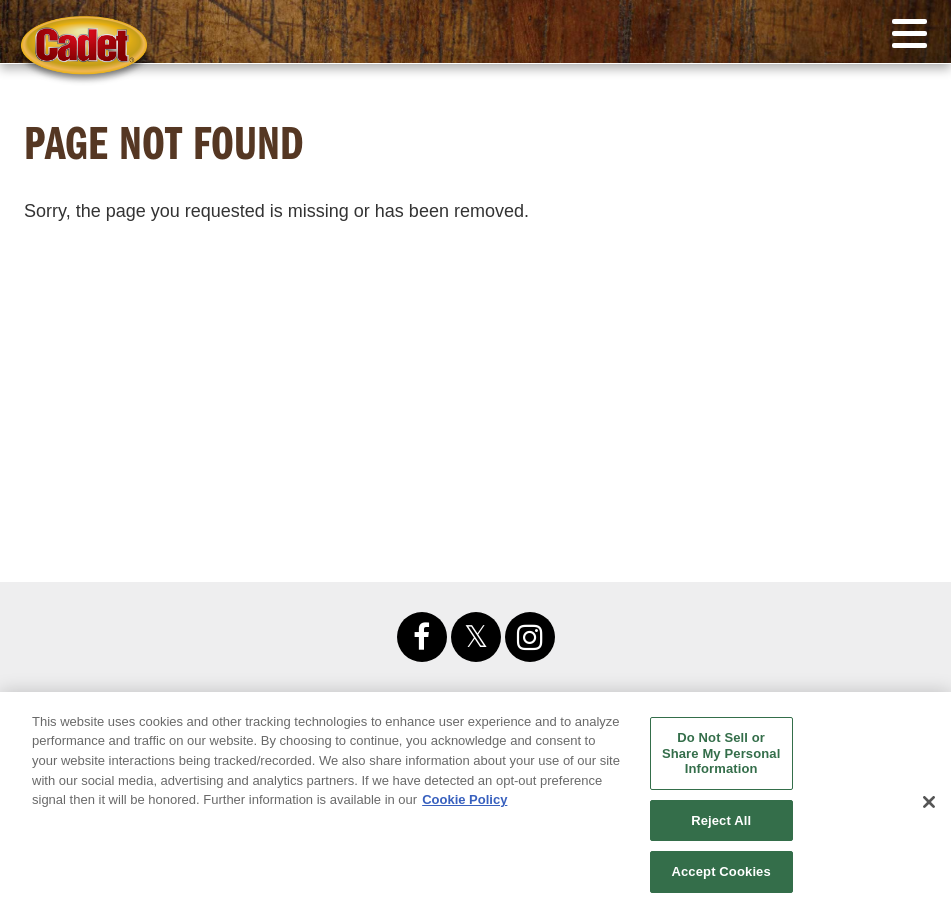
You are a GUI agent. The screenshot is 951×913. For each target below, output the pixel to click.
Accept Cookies (720, 871)
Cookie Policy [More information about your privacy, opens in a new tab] (464, 799)
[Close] (929, 802)
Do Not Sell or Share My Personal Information (721, 753)
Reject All (721, 820)
